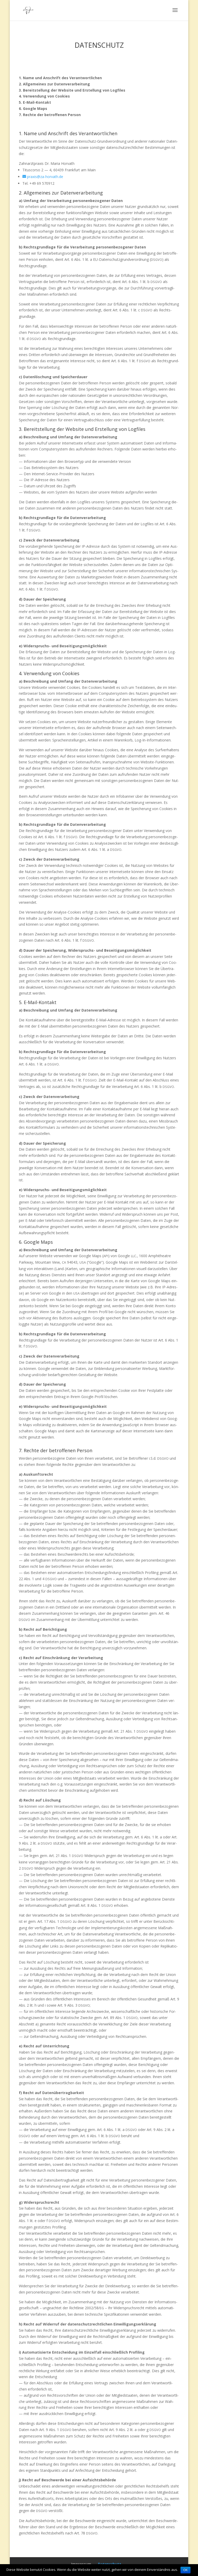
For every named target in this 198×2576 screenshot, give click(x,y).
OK (185, 2570)
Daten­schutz (109, 2564)
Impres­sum (81, 2564)
